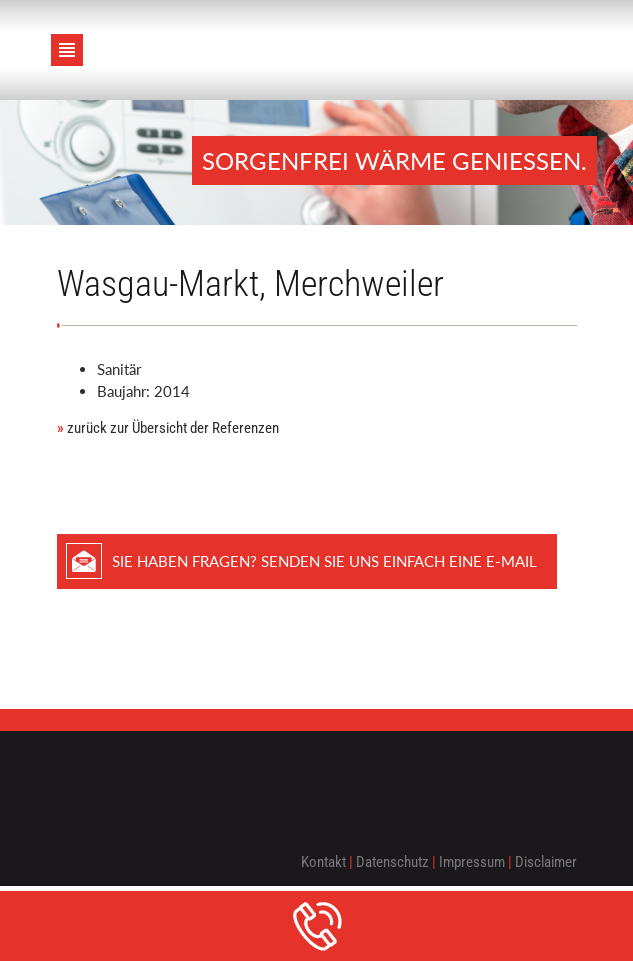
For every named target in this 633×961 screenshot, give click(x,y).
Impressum (472, 862)
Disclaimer (546, 862)
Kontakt (323, 862)
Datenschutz (392, 862)
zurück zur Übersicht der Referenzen (168, 428)
